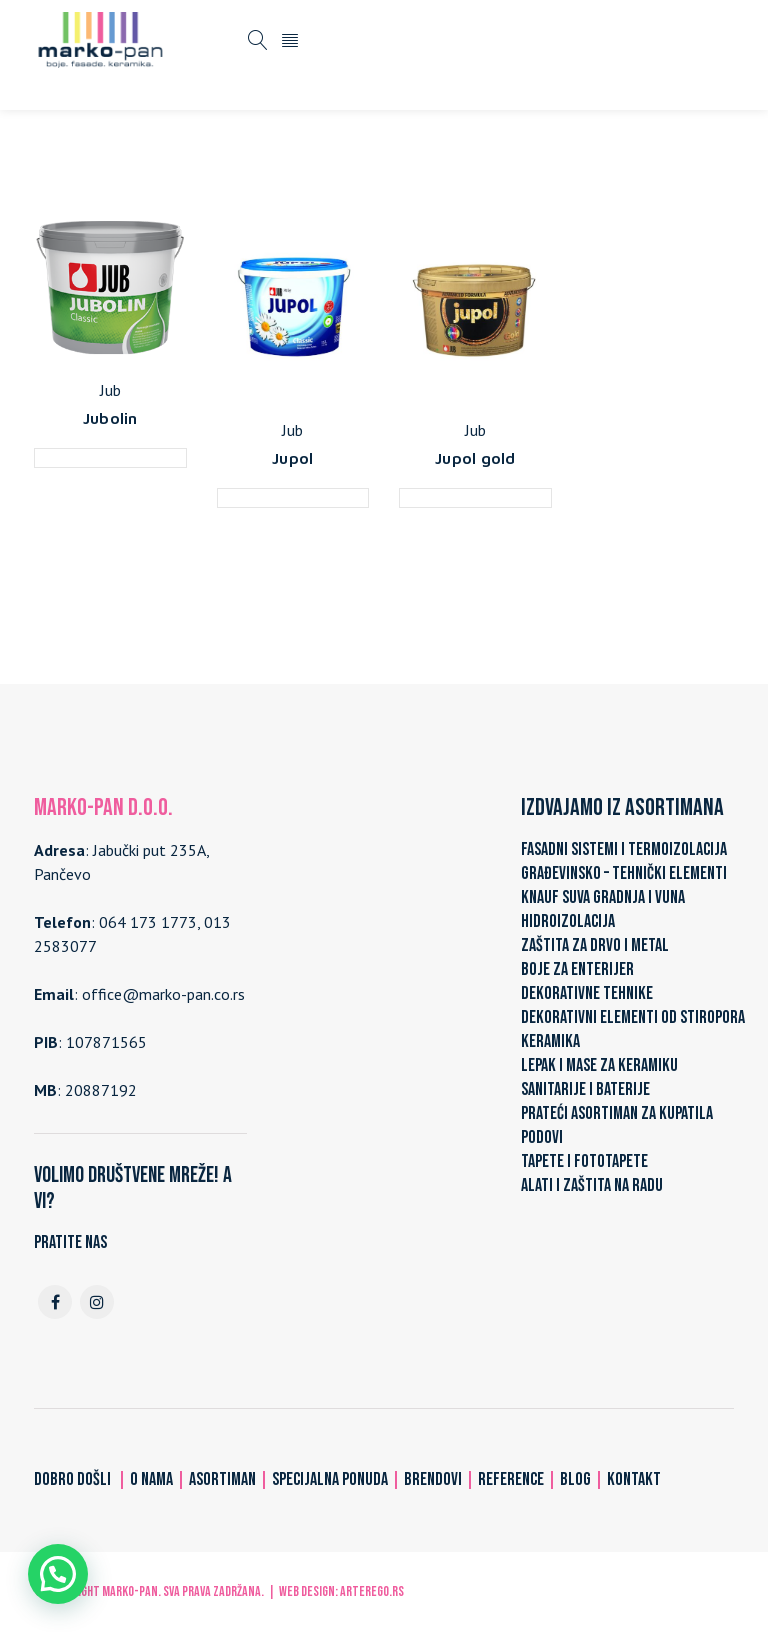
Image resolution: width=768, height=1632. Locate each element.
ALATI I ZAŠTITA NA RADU (592, 1185)
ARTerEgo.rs (372, 1591)
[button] (58, 1574)
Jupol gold (475, 458)
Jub (110, 390)
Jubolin (110, 418)
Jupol (292, 458)
